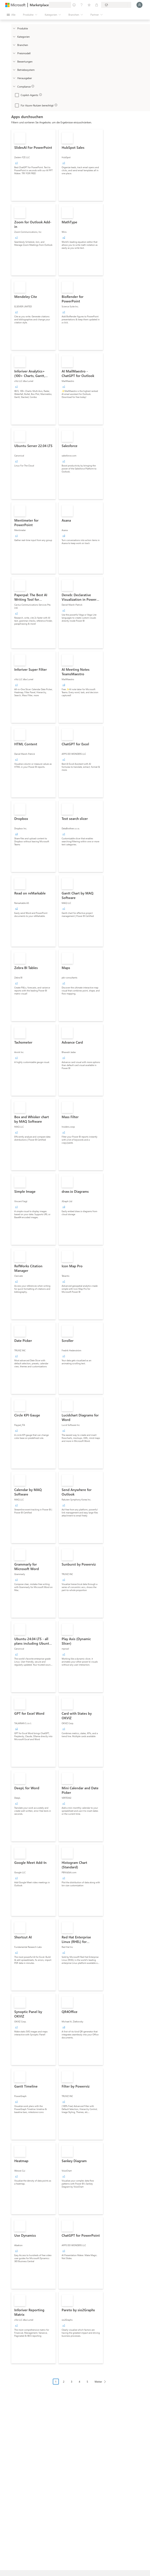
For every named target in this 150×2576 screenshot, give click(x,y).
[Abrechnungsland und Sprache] (116, 5)
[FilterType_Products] (13, 28)
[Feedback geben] (74, 5)
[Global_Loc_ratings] (13, 61)
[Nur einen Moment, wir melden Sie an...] (139, 5)
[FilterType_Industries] (13, 45)
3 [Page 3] (71, 2381)
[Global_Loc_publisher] (13, 78)
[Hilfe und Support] (82, 5)
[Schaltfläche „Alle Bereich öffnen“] (11, 15)
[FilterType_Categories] (13, 36)
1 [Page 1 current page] (56, 2381)
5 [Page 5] (87, 2381)
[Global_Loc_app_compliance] (13, 86)
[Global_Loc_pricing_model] (13, 53)
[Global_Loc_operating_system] (13, 70)
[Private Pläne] (97, 5)
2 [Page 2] (63, 2381)
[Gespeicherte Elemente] (89, 5)
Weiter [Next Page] (98, 2381)
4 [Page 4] (79, 2381)
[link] (33, 165)
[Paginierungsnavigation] (80, 2384)
